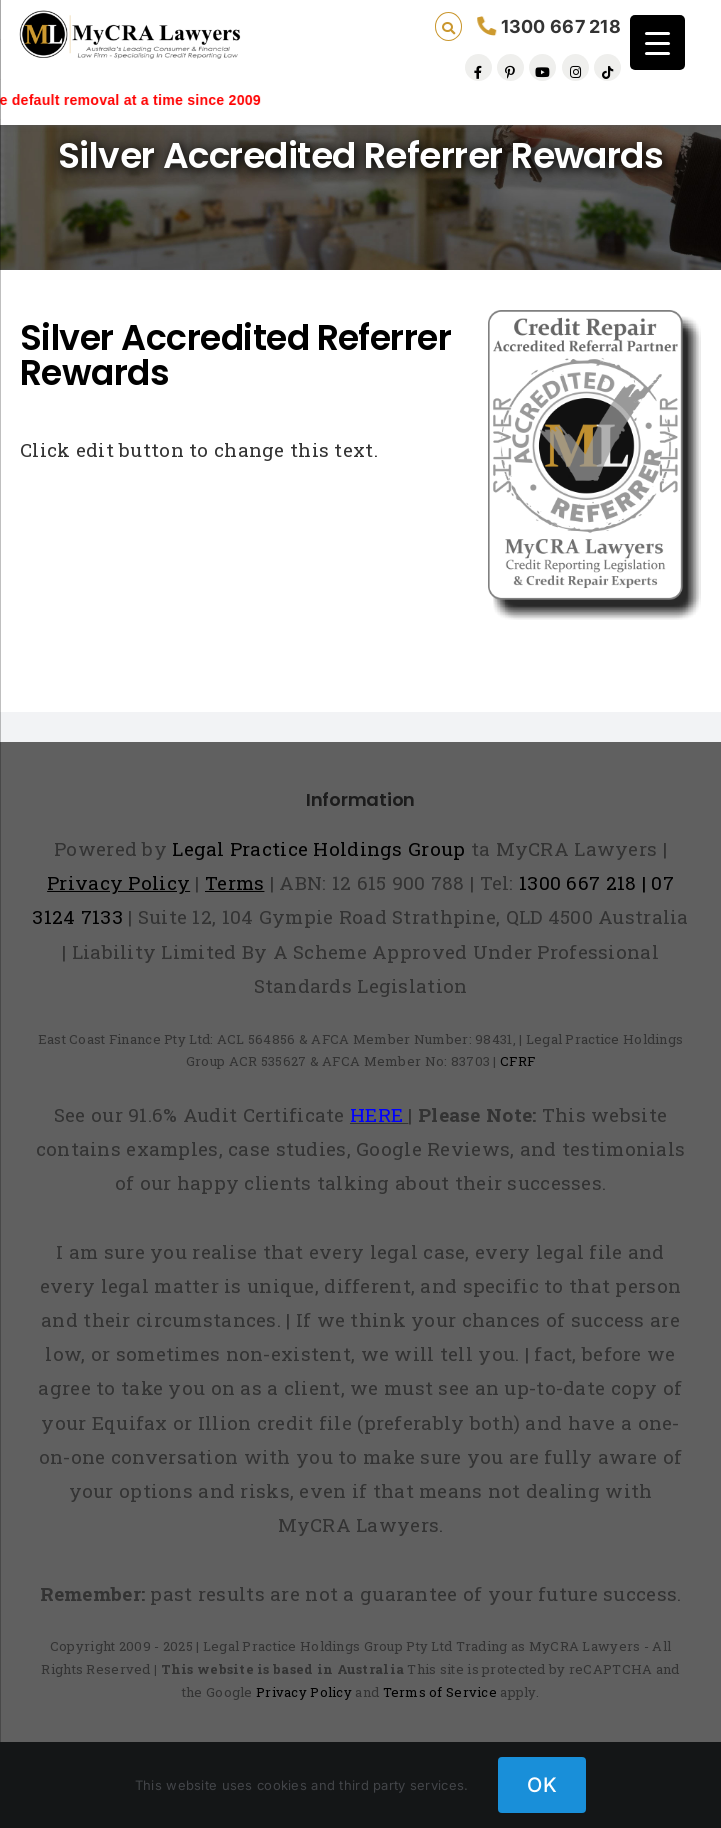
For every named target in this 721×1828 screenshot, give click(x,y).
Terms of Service (440, 1692)
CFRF (517, 1061)
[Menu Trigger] (657, 42)
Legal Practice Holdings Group (321, 848)
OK (542, 1785)
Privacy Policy (304, 1692)
